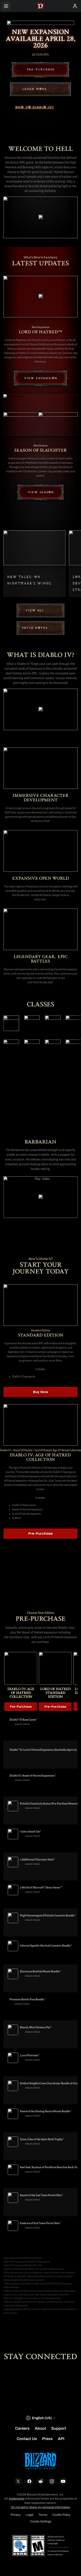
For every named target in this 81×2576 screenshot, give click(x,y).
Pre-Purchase (40, 1533)
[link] (15, 124)
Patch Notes (40, 628)
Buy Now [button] (40, 1391)
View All (40, 610)
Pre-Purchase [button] (40, 69)
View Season (40, 492)
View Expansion (40, 378)
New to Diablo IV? (40, 107)
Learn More (40, 89)
